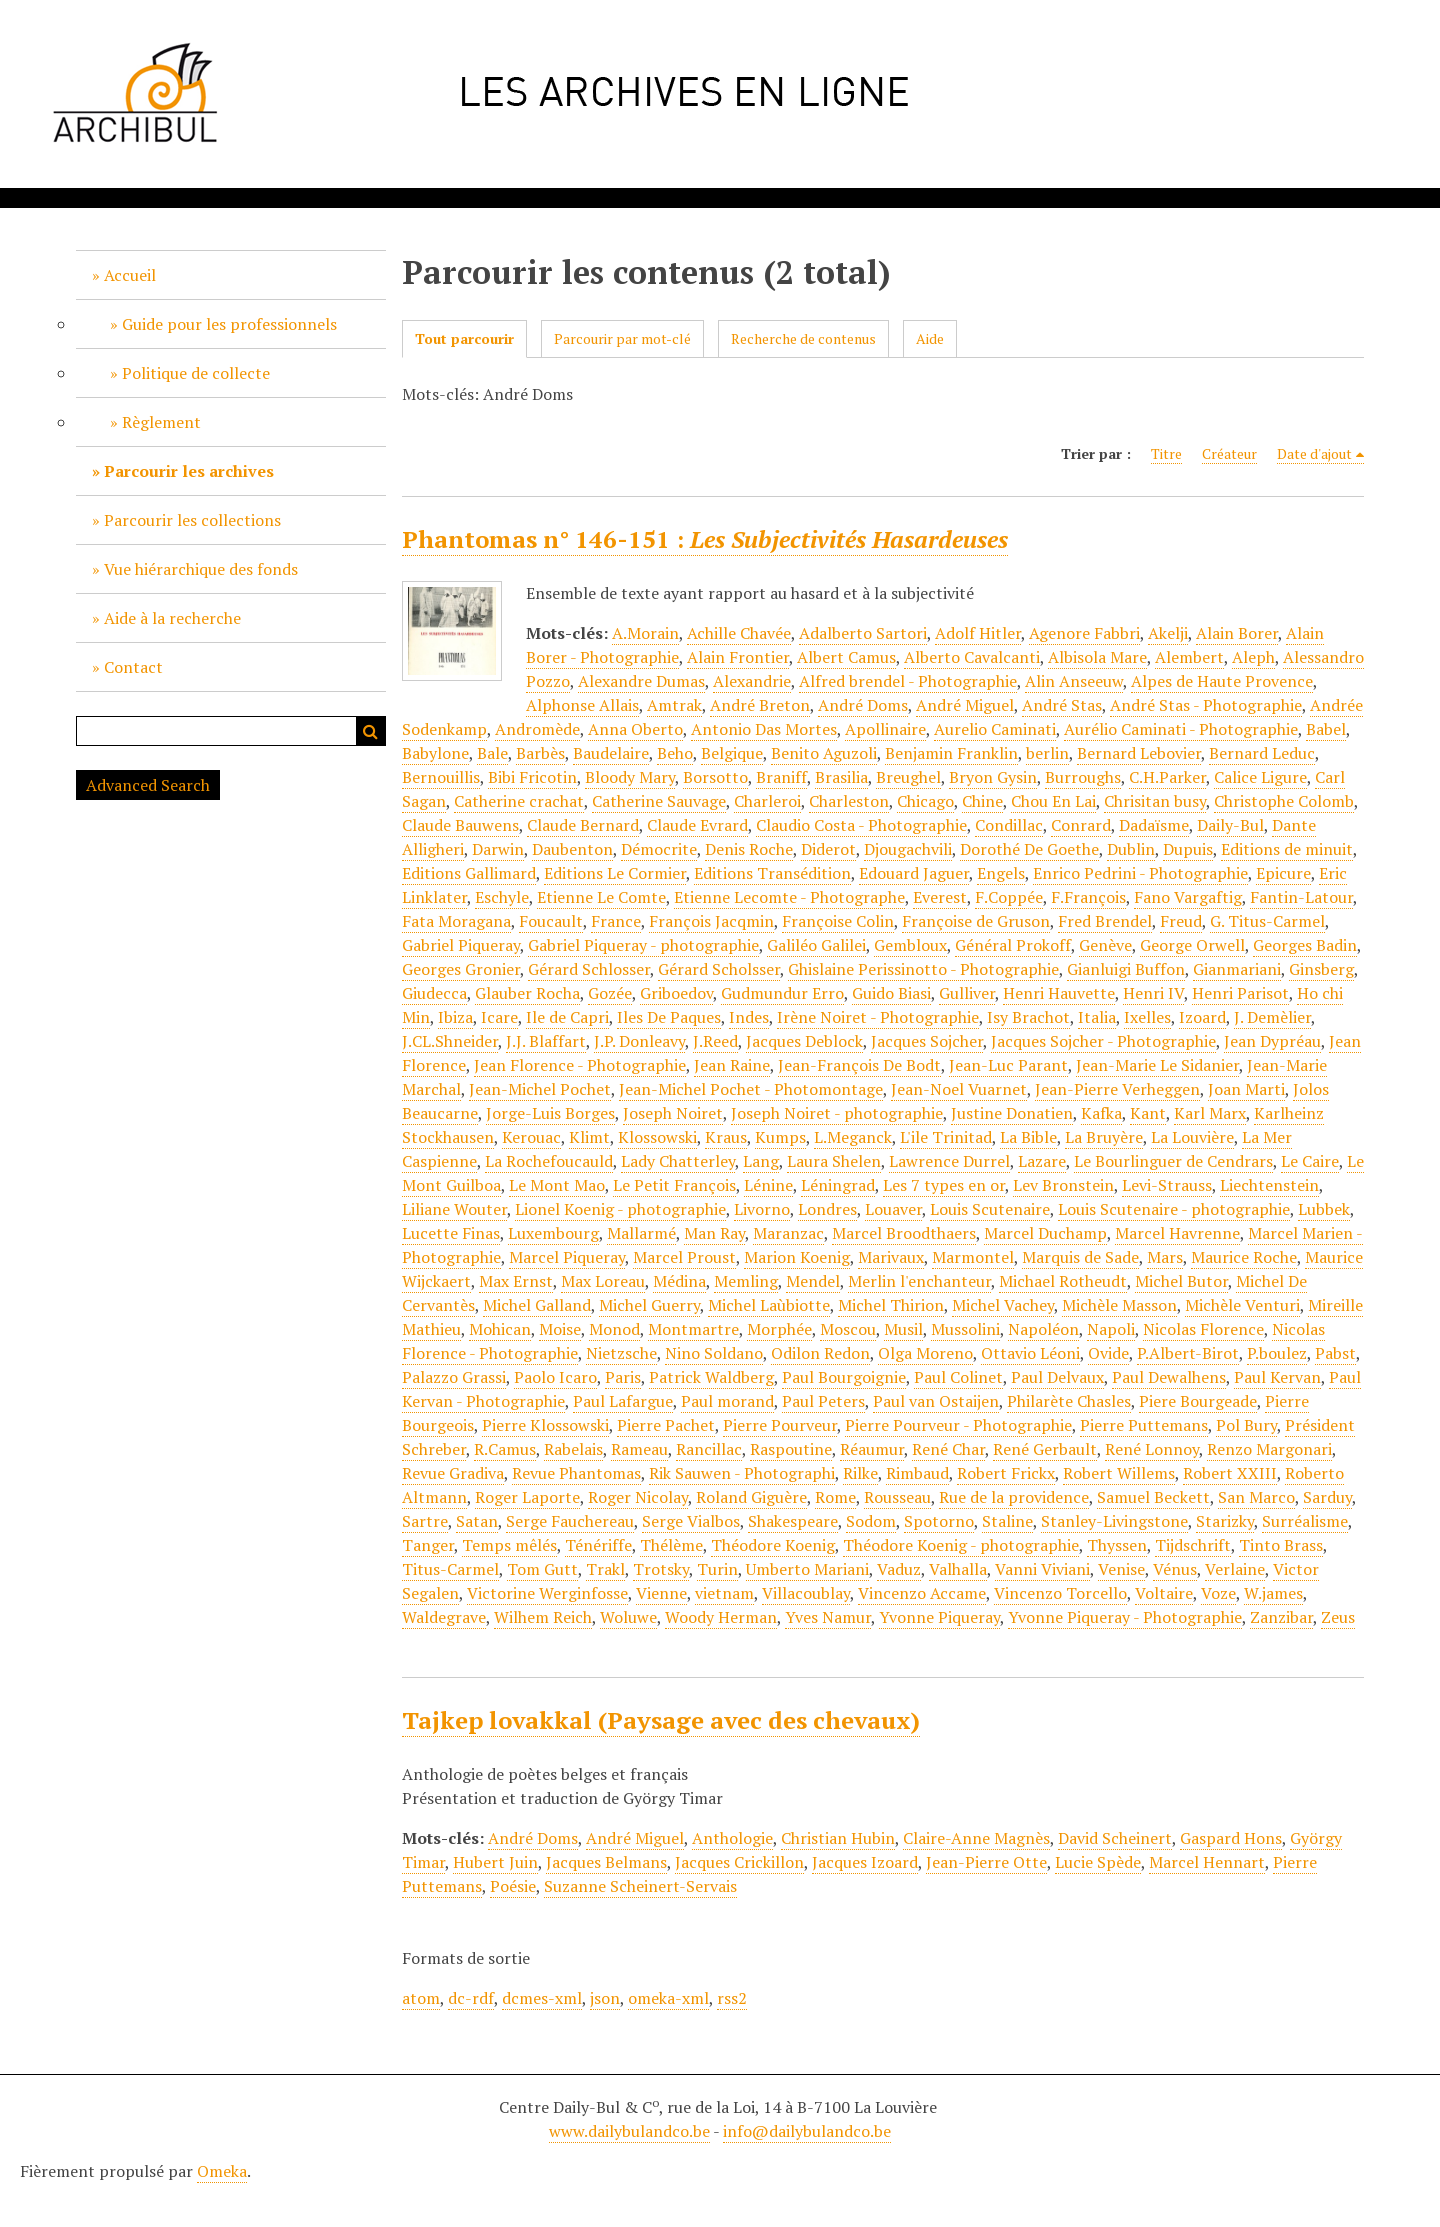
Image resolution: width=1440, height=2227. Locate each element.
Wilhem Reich (543, 1617)
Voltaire (1164, 1593)
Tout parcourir (464, 338)
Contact (133, 667)
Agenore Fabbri (1084, 633)
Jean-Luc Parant (1008, 1065)
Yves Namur (828, 1617)
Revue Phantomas (576, 1473)
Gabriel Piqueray (461, 945)
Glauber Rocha (527, 993)
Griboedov (676, 993)
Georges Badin (1305, 945)
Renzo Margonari (1269, 1449)
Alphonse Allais (582, 705)
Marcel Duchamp (1045, 1233)
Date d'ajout (1314, 453)
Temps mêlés (509, 1545)
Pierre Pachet (666, 1425)
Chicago (925, 801)
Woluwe (628, 1617)
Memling (746, 1281)
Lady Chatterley (678, 1161)
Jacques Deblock (804, 1041)
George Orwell (1192, 945)
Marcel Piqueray (567, 1257)
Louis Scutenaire (990, 1209)
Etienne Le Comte (601, 897)
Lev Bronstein (1063, 1185)
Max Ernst (516, 1281)
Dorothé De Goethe (1029, 849)
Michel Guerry (649, 1305)
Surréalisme (1305, 1521)
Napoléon (1043, 1329)
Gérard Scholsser (719, 969)
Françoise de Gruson (976, 921)
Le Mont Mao (557, 1185)
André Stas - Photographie (1206, 705)
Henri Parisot (1240, 993)
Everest (940, 897)
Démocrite (659, 849)
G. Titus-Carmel (1267, 921)
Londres (827, 1209)
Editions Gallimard (469, 873)
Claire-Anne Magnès (976, 1838)
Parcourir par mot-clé (622, 338)
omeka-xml (668, 1998)
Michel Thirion (891, 1305)
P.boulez (1277, 1353)
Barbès (540, 753)
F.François (1088, 897)
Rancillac (709, 1449)
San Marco (1256, 1497)
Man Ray (714, 1233)
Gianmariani (1237, 969)
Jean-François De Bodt (859, 1065)
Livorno (762, 1209)
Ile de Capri (567, 1017)
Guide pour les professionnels (229, 324)
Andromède (537, 729)
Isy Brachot (1028, 1017)
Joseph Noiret (673, 1113)
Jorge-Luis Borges (550, 1113)
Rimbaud (917, 1473)
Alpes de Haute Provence (1222, 681)
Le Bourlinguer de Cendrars (1173, 1161)
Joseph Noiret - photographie (837, 1113)
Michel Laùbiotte (769, 1305)
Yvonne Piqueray (939, 1617)
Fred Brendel (1105, 921)
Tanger (428, 1545)
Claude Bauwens (460, 825)
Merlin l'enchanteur (919, 1281)
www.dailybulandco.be (629, 2131)
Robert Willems (1119, 1473)
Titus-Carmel (450, 1569)
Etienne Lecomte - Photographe (789, 897)
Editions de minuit (1287, 849)
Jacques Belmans (606, 1862)
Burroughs (1083, 777)
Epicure (1283, 873)
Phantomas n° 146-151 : (705, 539)
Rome (835, 1497)
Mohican (500, 1329)
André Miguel (965, 705)
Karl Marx (1210, 1113)
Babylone (435, 753)
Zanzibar (1281, 1617)
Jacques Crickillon (739, 1862)
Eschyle (502, 897)
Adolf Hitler (978, 633)
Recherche (371, 731)
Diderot (828, 849)
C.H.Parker (1167, 777)
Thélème (671, 1545)
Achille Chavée (739, 633)
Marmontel (973, 1257)
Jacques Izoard (865, 1862)
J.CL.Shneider (450, 1041)
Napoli (1111, 1329)
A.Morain (645, 633)
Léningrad (838, 1185)
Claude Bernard (583, 825)
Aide (930, 338)
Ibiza (455, 1017)
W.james (1273, 1593)
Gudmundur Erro (782, 993)
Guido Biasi (891, 993)
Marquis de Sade (1080, 1257)
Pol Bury (1246, 1425)
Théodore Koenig (773, 1545)
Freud (1181, 921)
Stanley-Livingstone (1114, 1521)
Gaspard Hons (1231, 1838)
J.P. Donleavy (639, 1041)
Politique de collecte (196, 373)
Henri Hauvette (1059, 993)
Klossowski (657, 1137)
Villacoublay (806, 1593)
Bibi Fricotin (532, 777)
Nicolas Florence (1203, 1329)
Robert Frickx (1006, 1473)
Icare (499, 1017)
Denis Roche (749, 849)
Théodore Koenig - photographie (961, 1545)
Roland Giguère (751, 1497)
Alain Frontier (738, 657)
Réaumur (872, 1449)
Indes (749, 1017)
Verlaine (1235, 1569)
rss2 (732, 1998)
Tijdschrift (1193, 1545)
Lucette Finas (451, 1233)
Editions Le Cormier (615, 873)
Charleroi (767, 801)
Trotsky (661, 1569)
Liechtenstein (1269, 1185)
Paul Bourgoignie (844, 1377)
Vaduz (899, 1569)
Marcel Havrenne (1177, 1233)
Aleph (1253, 657)
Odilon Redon (820, 1353)
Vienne (661, 1593)
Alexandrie (752, 681)
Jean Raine (732, 1065)
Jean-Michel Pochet (540, 1089)
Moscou (848, 1329)
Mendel (813, 1281)
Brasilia (841, 777)
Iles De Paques (669, 1017)
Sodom (871, 1521)
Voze (1218, 1593)
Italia (1097, 1017)
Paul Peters (823, 1401)
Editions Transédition (772, 873)
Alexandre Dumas (641, 681)
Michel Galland (537, 1305)
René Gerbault (1045, 1449)
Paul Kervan (1277, 1377)
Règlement (161, 422)
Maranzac (788, 1233)
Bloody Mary (630, 777)
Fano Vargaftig (1188, 897)
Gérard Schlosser (589, 969)
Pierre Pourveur (780, 1425)
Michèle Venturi (1242, 1305)
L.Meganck (853, 1137)
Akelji (1168, 633)
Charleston (849, 801)
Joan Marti (1246, 1089)
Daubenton (572, 849)
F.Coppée (1009, 897)
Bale (492, 753)
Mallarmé (641, 1233)
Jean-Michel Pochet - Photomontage (751, 1089)
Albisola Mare (1097, 657)
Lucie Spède (1098, 1862)
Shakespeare (793, 1521)
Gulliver (967, 993)
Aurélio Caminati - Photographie (1181, 729)
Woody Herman (721, 1617)
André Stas (1062, 705)
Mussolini (965, 1329)
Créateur (1229, 453)
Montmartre (693, 1329)
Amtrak (674, 705)
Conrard (1081, 825)
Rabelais (573, 1449)
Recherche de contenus (803, 338)
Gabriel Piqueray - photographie (643, 945)
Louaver (893, 1209)
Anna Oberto (635, 729)
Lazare (1042, 1161)
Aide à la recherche (172, 618)
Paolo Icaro (555, 1377)
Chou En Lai (1053, 801)
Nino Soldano (714, 1353)
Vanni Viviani (1042, 1569)
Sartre (425, 1521)
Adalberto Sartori (863, 633)
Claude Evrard (697, 825)
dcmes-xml (542, 1998)
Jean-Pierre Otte (986, 1862)
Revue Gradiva (453, 1473)
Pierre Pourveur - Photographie (958, 1425)
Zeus (1338, 1617)
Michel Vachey (1003, 1305)
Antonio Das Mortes (764, 729)
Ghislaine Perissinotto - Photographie (923, 969)
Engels (1001, 873)
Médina (679, 1281)
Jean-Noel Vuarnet (959, 1089)
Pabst (1335, 1353)
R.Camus (505, 1449)
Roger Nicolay (638, 1497)
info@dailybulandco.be (807, 2131)
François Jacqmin (711, 921)
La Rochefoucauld (549, 1161)
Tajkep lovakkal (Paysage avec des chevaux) (661, 1720)
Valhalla (958, 1569)
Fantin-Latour (1301, 897)
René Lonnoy (1152, 1449)
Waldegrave (444, 1617)
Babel (1326, 729)
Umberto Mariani (807, 1569)
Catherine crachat (519, 801)
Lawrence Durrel (949, 1161)
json (605, 1998)
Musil (903, 1329)
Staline (1007, 1521)
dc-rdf (471, 1998)
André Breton (760, 705)
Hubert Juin (495, 1862)
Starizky (1225, 1521)
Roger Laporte (527, 1497)
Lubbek (1324, 1209)
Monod (614, 1329)
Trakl (605, 1569)
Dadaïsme (1154, 825)
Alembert (1189, 657)
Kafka (1101, 1113)
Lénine (768, 1185)
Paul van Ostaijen (936, 1401)
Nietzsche (621, 1353)
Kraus (726, 1137)
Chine (982, 801)
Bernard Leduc (1262, 753)
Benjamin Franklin (951, 753)
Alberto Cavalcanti (972, 657)
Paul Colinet (958, 1377)
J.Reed (715, 1041)
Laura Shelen (834, 1161)
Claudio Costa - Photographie (861, 825)
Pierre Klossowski (545, 1425)
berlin (1047, 753)
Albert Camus (846, 657)
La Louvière (1192, 1137)
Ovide (1108, 1353)
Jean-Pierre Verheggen (1117, 1089)
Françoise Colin (838, 921)
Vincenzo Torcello (1060, 1593)
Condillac (1009, 825)
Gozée (610, 993)
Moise (560, 1329)
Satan (477, 1521)
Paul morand (727, 1401)
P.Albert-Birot (1188, 1353)
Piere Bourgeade (1198, 1401)
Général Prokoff (1013, 945)
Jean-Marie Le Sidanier (1157, 1065)
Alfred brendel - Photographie (908, 681)
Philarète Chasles (1069, 1401)
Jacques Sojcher (927, 1041)
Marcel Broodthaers (904, 1233)
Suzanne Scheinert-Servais (640, 1886)
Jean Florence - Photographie (580, 1065)
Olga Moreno (925, 1353)
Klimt (589, 1137)
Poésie (513, 1886)
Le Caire (1310, 1161)
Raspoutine (791, 1449)
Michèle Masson (1119, 1305)
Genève (1105, 945)
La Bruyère (1104, 1137)
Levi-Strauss (1167, 1185)
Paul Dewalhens (1169, 1377)
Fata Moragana (456, 921)
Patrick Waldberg (711, 1377)
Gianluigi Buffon (1126, 969)
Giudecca (434, 993)
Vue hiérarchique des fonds (201, 569)
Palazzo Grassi (454, 1377)
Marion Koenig (797, 1257)
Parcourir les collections (192, 520)
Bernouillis (441, 777)
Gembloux (910, 945)
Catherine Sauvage (659, 801)
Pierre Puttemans (1144, 1425)
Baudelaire (611, 753)
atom (421, 1998)
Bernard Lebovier (1139, 753)
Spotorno (939, 1521)
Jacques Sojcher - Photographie (1103, 1041)
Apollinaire (885, 729)
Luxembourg (553, 1233)
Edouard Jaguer (914, 873)
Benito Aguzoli (824, 753)
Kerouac (531, 1137)
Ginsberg (1321, 969)
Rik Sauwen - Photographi (742, 1473)
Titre (1166, 453)
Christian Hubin (838, 1838)
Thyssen (1117, 1545)
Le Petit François (674, 1185)
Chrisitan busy (1155, 801)
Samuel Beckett (1153, 1497)
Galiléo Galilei (816, 945)
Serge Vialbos (691, 1521)
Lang (761, 1161)
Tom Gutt (542, 1569)
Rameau (639, 1449)
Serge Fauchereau (570, 1521)
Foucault (551, 921)
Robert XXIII (1230, 1473)
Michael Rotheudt (1063, 1281)
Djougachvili (908, 849)
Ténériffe (598, 1545)
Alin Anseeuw (1074, 681)
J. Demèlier (1272, 1017)
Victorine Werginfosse (547, 1593)
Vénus (1175, 1569)
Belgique (732, 753)
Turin (717, 1569)
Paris (623, 1377)
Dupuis (1188, 849)
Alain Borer (1237, 633)
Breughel (908, 777)
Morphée (779, 1329)
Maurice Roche (1244, 1257)
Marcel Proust (684, 1257)
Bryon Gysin (993, 777)
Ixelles (1147, 1017)
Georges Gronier (461, 969)
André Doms (863, 705)
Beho (675, 753)
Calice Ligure (1260, 777)
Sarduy (1327, 1497)
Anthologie (732, 1838)
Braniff (781, 777)
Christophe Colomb (1284, 801)
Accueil (130, 275)
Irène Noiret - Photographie (878, 1017)
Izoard (1202, 1017)
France (616, 921)
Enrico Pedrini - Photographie (1140, 873)
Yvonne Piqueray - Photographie (1125, 1617)
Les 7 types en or (944, 1185)
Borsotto (715, 777)
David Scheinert (1115, 1838)
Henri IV (1153, 993)
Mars (1165, 1257)
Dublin (1131, 849)
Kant (1148, 1113)
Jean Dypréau (1272, 1041)
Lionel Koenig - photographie (620, 1209)
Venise (1121, 1569)
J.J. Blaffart (546, 1041)
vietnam (724, 1593)
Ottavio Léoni (1030, 1353)
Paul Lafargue (623, 1401)
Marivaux (891, 1257)
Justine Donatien (1012, 1113)
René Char (948, 1449)
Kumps (780, 1137)
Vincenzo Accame (922, 1593)
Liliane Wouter (454, 1209)
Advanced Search (148, 785)
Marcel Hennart (1207, 1862)
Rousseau (897, 1497)
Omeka (222, 2171)
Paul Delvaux (1057, 1377)
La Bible (1028, 1137)
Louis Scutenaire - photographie (1174, 1209)
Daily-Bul (1230, 825)
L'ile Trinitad (946, 1137)
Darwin (498, 849)
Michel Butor (1181, 1281)
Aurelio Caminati (995, 729)
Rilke (860, 1473)
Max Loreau (603, 1281)
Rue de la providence (1014, 1497)
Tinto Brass (1281, 1545)
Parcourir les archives (189, 471)
